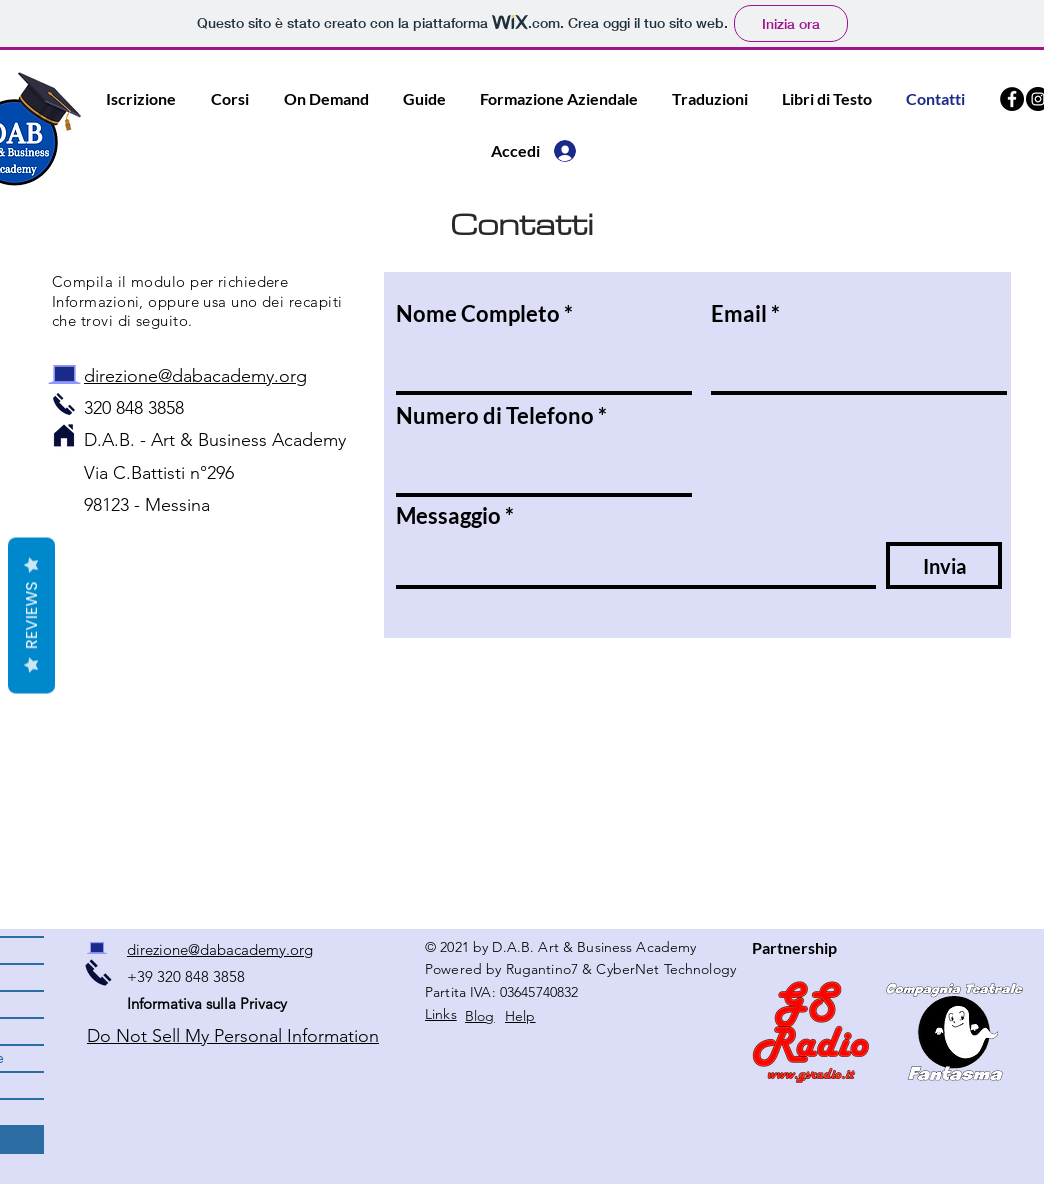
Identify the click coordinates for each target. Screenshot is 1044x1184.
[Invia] (944, 565)
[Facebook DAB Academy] (1012, 99)
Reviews (31, 616)
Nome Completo (478, 314)
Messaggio (448, 516)
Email (739, 314)
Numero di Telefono (495, 416)
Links (441, 1014)
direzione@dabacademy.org (195, 376)
